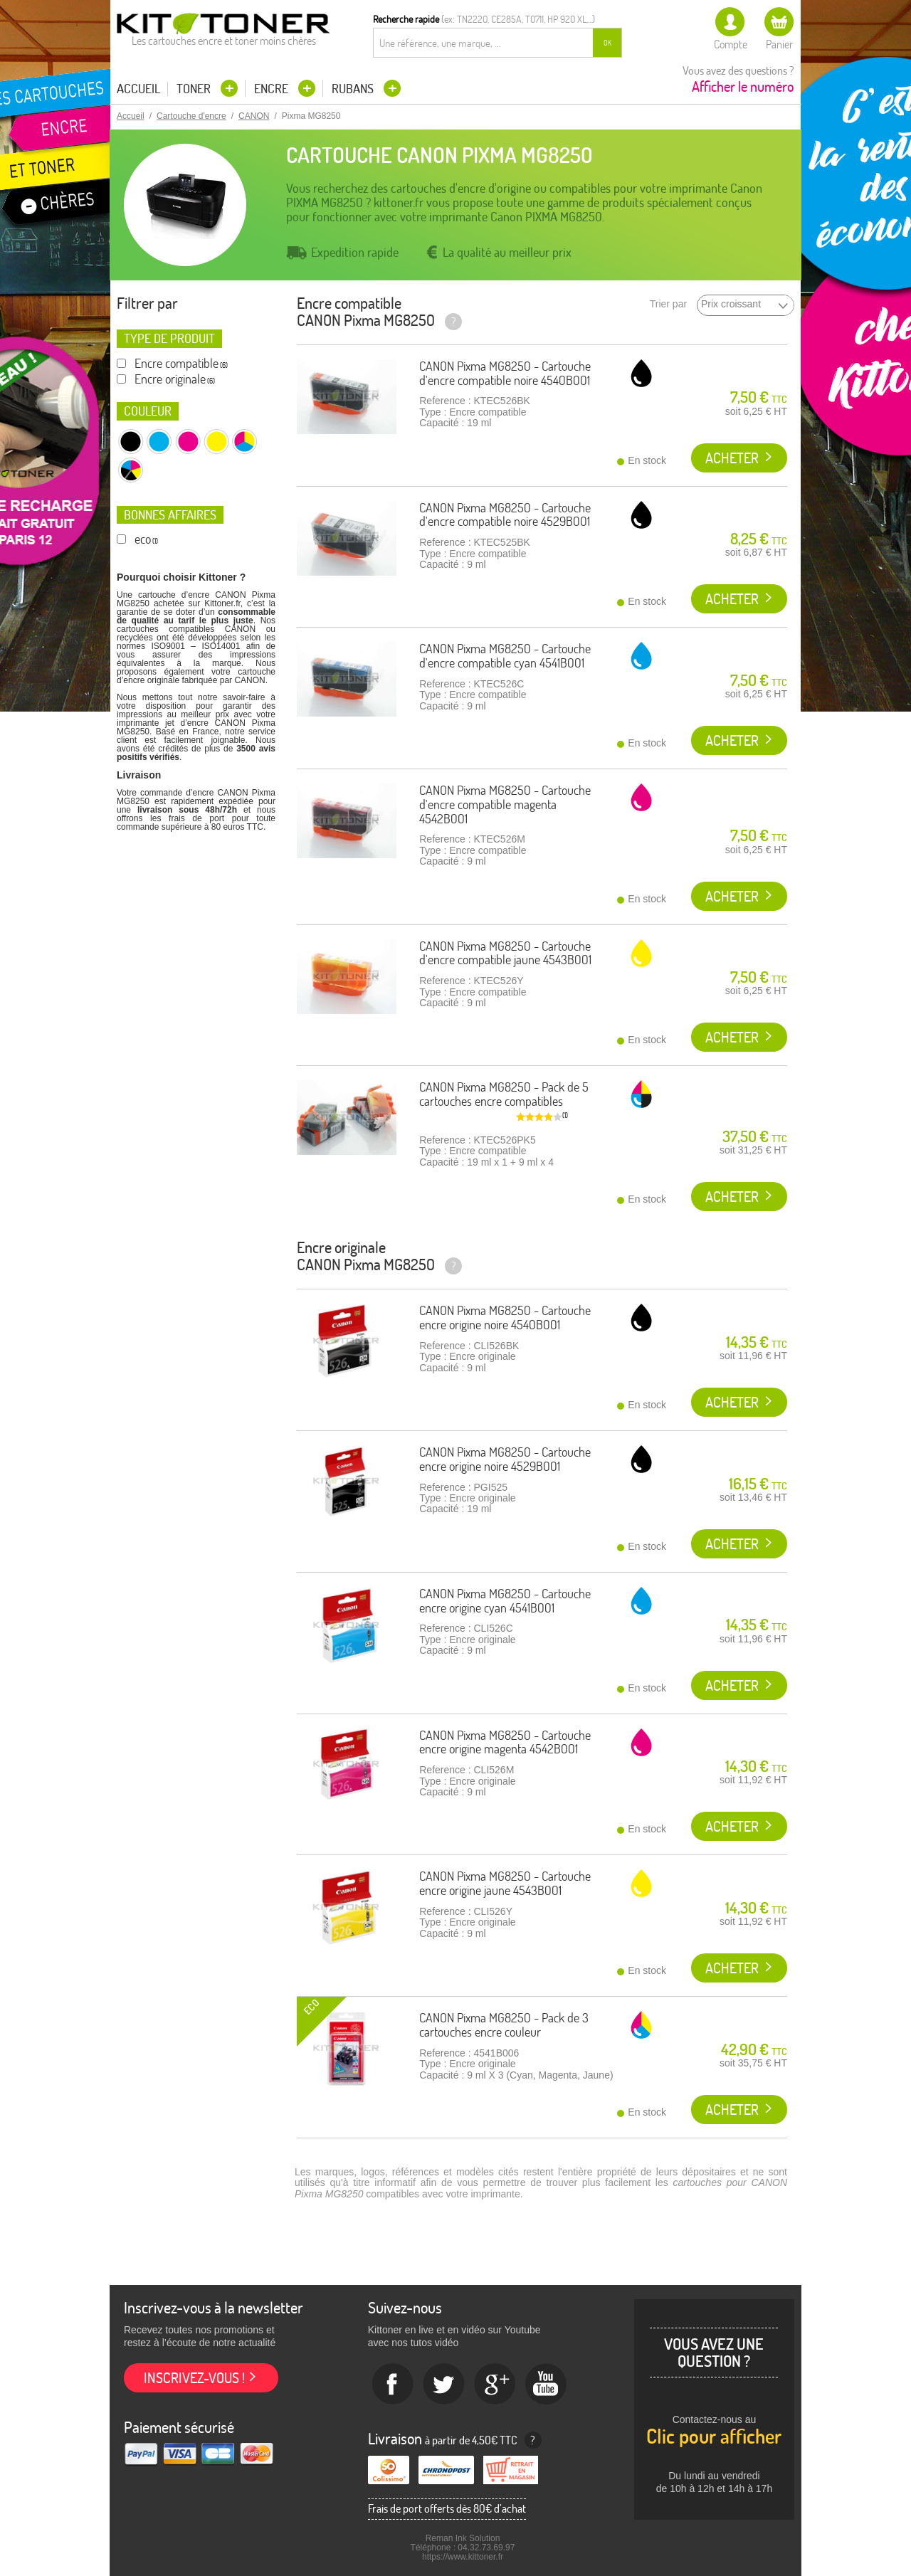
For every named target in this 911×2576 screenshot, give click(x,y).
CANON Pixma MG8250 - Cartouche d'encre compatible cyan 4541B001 (505, 655)
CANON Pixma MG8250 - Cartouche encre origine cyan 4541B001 (505, 1600)
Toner (195, 88)
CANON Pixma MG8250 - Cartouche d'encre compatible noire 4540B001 (505, 373)
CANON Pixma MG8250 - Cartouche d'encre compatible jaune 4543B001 (505, 953)
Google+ (495, 2384)
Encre (272, 88)
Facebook (393, 2384)
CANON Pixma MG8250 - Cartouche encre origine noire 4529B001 (505, 1459)
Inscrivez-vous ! (194, 2378)
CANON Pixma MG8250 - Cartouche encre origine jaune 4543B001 (505, 1883)
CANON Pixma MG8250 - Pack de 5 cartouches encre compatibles (504, 1094)
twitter (444, 2384)
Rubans (354, 88)
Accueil (138, 89)
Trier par (668, 304)
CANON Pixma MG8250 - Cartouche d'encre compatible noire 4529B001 (505, 515)
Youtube (546, 2384)
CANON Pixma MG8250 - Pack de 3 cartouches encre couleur (504, 2025)
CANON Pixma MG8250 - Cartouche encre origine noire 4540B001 (505, 1317)
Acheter (732, 458)
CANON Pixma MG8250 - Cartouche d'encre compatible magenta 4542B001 (505, 804)
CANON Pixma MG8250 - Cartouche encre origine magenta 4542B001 (505, 1742)
